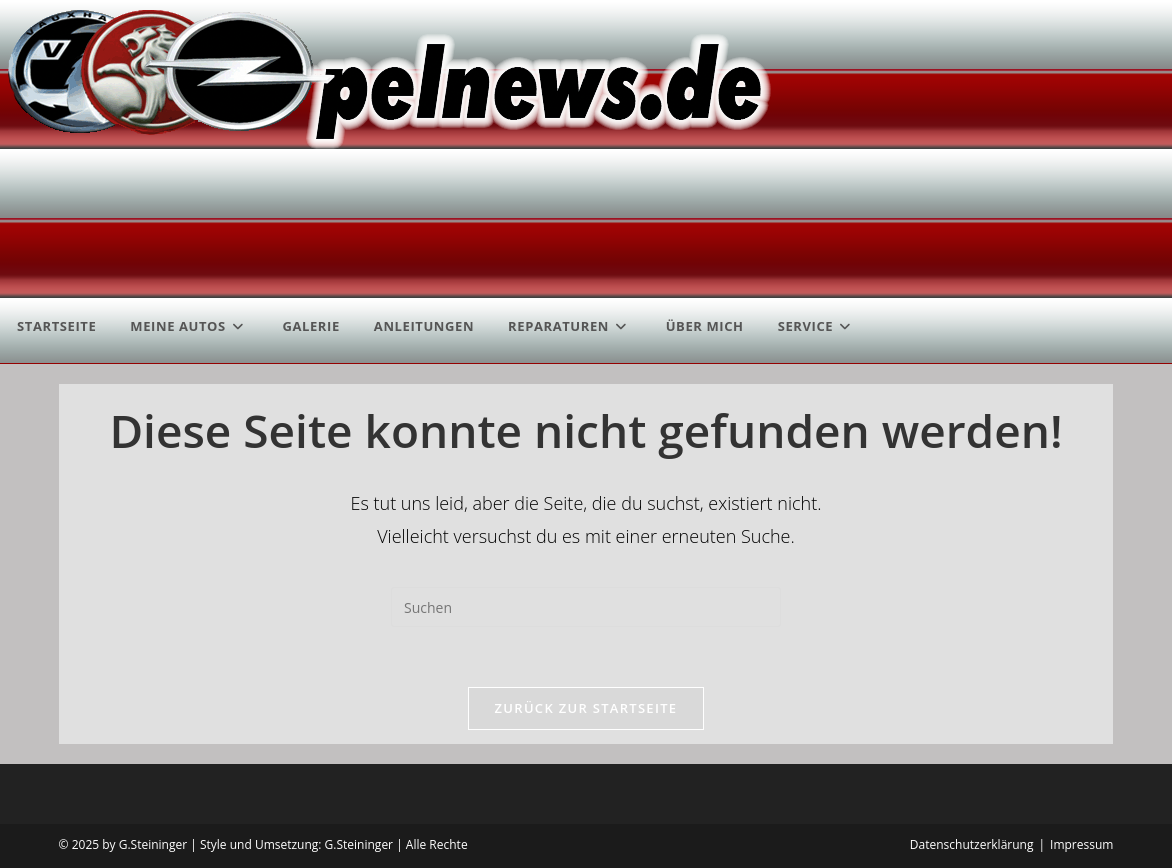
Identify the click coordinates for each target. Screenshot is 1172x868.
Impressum (1081, 844)
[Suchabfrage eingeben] (586, 607)
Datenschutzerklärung (972, 844)
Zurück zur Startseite (586, 708)
